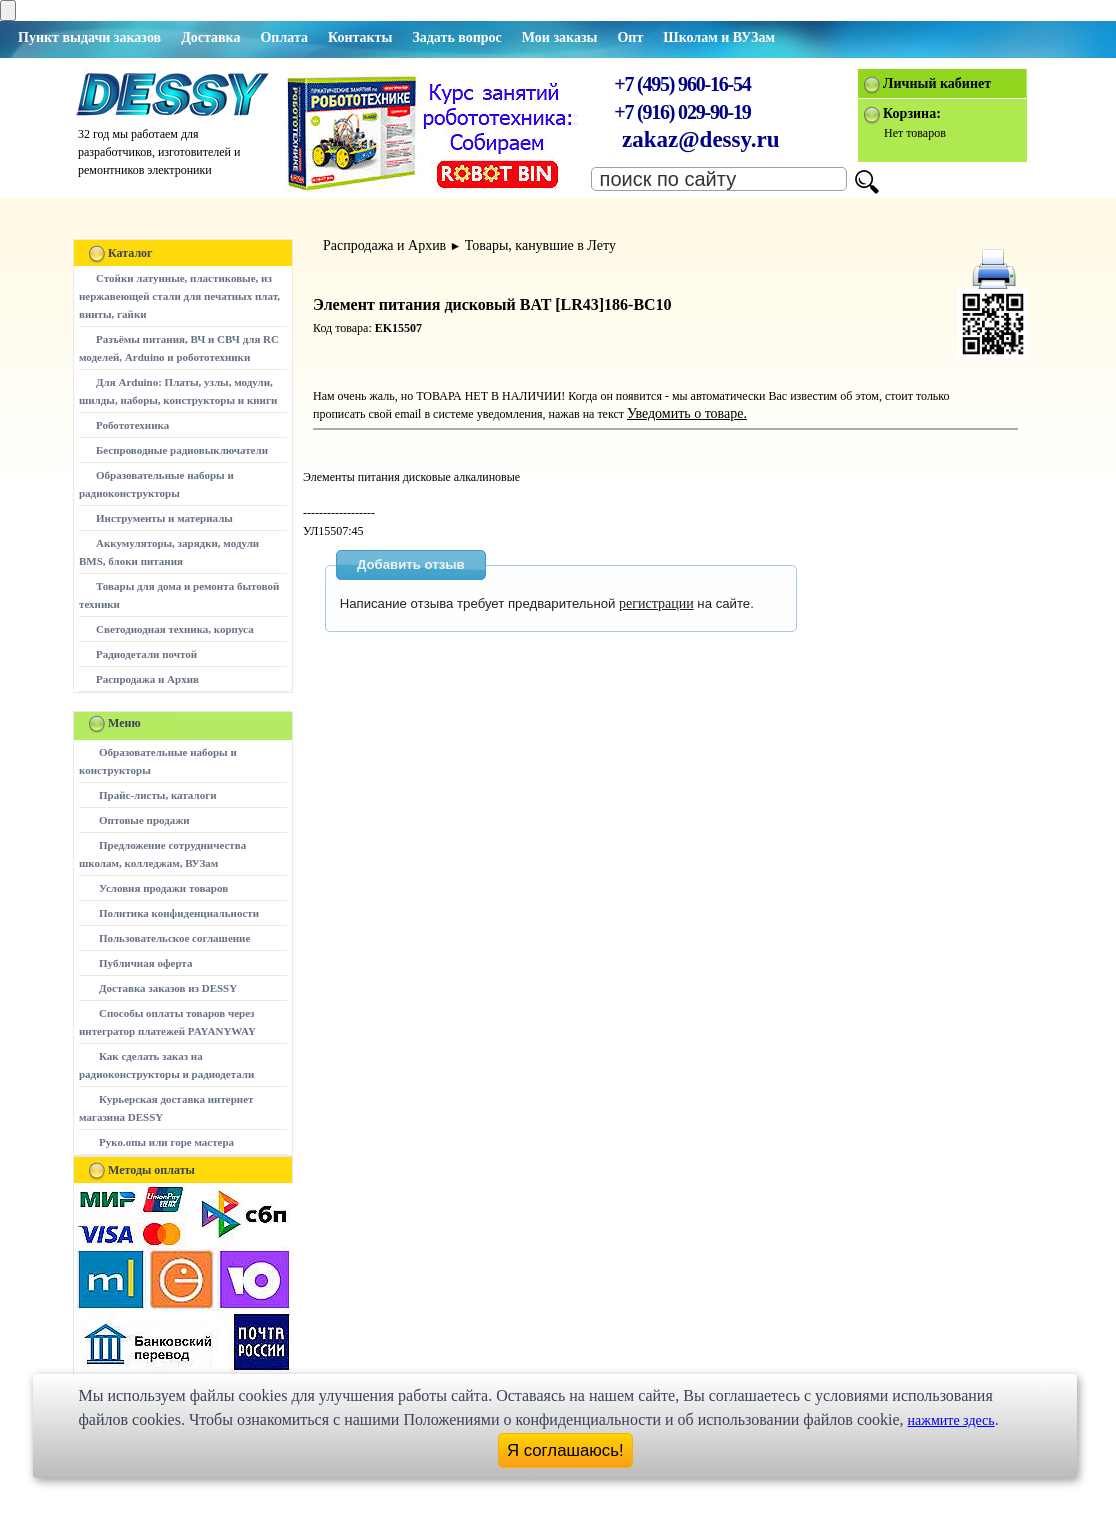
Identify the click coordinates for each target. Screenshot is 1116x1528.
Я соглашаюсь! (565, 1450)
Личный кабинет (937, 83)
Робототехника (132, 425)
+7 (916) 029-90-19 (682, 112)
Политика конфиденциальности (179, 913)
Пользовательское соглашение (174, 938)
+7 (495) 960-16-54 (682, 84)
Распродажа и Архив (147, 679)
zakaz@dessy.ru (701, 139)
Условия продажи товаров (163, 888)
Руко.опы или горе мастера (166, 1142)
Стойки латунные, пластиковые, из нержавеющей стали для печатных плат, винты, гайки (179, 296)
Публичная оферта (145, 963)
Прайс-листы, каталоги (157, 795)
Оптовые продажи (144, 820)
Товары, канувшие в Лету (540, 245)
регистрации (656, 603)
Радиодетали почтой (146, 654)
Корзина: (912, 113)
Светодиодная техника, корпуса (175, 629)
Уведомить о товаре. (687, 413)
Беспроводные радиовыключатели (182, 450)
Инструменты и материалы (164, 518)
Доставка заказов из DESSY (168, 988)
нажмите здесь (951, 1420)
